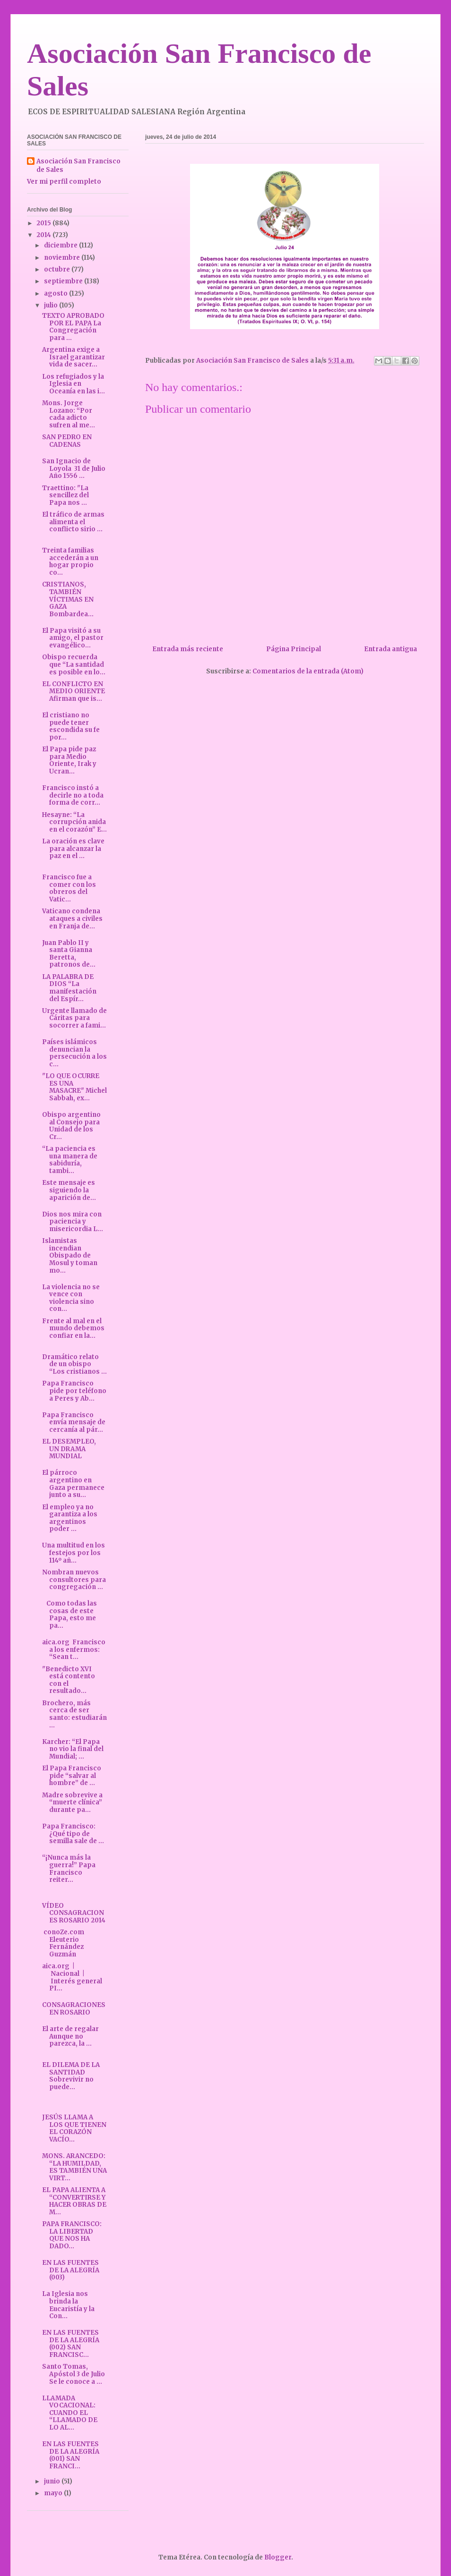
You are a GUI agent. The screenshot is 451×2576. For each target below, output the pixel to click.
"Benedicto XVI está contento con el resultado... (68, 1680)
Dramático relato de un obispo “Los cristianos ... (74, 1364)
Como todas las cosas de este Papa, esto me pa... (69, 1614)
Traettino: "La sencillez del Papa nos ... (65, 495)
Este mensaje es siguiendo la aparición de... (69, 1190)
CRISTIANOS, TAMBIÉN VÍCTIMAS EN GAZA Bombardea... (68, 599)
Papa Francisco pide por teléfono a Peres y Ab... (74, 1390)
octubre (57, 269)
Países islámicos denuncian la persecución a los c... (74, 1053)
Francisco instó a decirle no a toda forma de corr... (73, 795)
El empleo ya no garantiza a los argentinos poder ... (69, 1518)
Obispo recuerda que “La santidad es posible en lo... (73, 664)
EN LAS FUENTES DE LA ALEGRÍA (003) (70, 2270)
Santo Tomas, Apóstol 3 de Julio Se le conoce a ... (73, 2374)
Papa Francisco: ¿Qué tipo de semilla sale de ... (73, 1833)
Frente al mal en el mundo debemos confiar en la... (73, 1328)
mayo (54, 2493)
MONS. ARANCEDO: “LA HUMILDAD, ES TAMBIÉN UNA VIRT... (74, 2167)
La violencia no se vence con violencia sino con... (71, 1298)
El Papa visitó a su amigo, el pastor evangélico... (73, 638)
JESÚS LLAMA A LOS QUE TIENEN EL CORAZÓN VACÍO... (74, 2128)
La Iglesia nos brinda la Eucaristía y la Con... (68, 2305)
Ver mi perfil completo (64, 182)
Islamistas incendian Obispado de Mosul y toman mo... (69, 1255)
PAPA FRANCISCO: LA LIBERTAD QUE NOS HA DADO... (72, 2235)
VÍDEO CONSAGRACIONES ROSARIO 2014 (73, 1913)
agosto (56, 293)
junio (52, 2481)
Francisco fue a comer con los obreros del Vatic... (69, 888)
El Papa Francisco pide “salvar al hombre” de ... (71, 1775)
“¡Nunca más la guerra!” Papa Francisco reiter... (68, 1868)
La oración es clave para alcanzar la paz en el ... (73, 848)
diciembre (61, 245)
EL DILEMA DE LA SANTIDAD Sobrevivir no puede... (71, 2076)
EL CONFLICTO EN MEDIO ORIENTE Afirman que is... (73, 691)
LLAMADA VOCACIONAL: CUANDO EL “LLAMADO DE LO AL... (69, 2412)
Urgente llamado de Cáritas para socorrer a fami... (74, 1018)
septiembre (64, 281)
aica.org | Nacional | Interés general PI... (72, 1977)
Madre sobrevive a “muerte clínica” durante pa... (72, 1802)
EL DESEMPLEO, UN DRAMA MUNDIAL (69, 1448)
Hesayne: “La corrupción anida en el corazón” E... (74, 822)
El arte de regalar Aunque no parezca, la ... (70, 2036)
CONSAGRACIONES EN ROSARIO (73, 2008)
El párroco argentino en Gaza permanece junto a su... (73, 1484)
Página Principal (293, 649)
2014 (44, 235)
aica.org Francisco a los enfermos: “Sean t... (73, 1649)
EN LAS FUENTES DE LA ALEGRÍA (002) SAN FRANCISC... (70, 2344)
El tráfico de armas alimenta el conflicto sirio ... (73, 521)
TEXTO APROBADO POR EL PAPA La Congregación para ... (73, 327)
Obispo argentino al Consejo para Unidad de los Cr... (71, 1126)
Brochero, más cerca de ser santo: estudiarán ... (74, 1714)
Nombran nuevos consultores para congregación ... (74, 1579)
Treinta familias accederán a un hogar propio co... (70, 561)
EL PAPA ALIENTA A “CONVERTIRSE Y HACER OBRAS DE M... (74, 2201)
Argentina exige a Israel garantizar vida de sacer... (73, 357)
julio (51, 305)
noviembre (62, 258)
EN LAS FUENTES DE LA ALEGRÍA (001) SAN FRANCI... (70, 2455)
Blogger (277, 2557)
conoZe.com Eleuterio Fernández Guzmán (64, 1943)
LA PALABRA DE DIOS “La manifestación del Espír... (69, 988)
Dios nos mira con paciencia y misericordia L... (72, 1221)
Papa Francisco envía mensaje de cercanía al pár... (73, 1422)
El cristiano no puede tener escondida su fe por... (71, 726)
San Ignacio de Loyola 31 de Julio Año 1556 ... (73, 468)
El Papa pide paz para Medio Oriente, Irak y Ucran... (69, 760)
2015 (44, 223)
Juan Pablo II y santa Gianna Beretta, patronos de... (68, 954)
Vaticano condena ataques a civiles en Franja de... (72, 918)
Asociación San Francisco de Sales (78, 165)
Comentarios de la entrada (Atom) (308, 671)
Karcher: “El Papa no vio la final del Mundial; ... (73, 1749)
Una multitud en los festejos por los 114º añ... (73, 1552)
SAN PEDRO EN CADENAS (67, 441)
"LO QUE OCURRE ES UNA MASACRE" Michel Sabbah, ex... (74, 1087)
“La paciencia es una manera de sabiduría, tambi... (69, 1160)
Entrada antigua (390, 649)
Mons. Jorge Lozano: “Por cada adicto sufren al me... (68, 414)
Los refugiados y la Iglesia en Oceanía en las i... (73, 384)
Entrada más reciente (187, 649)
